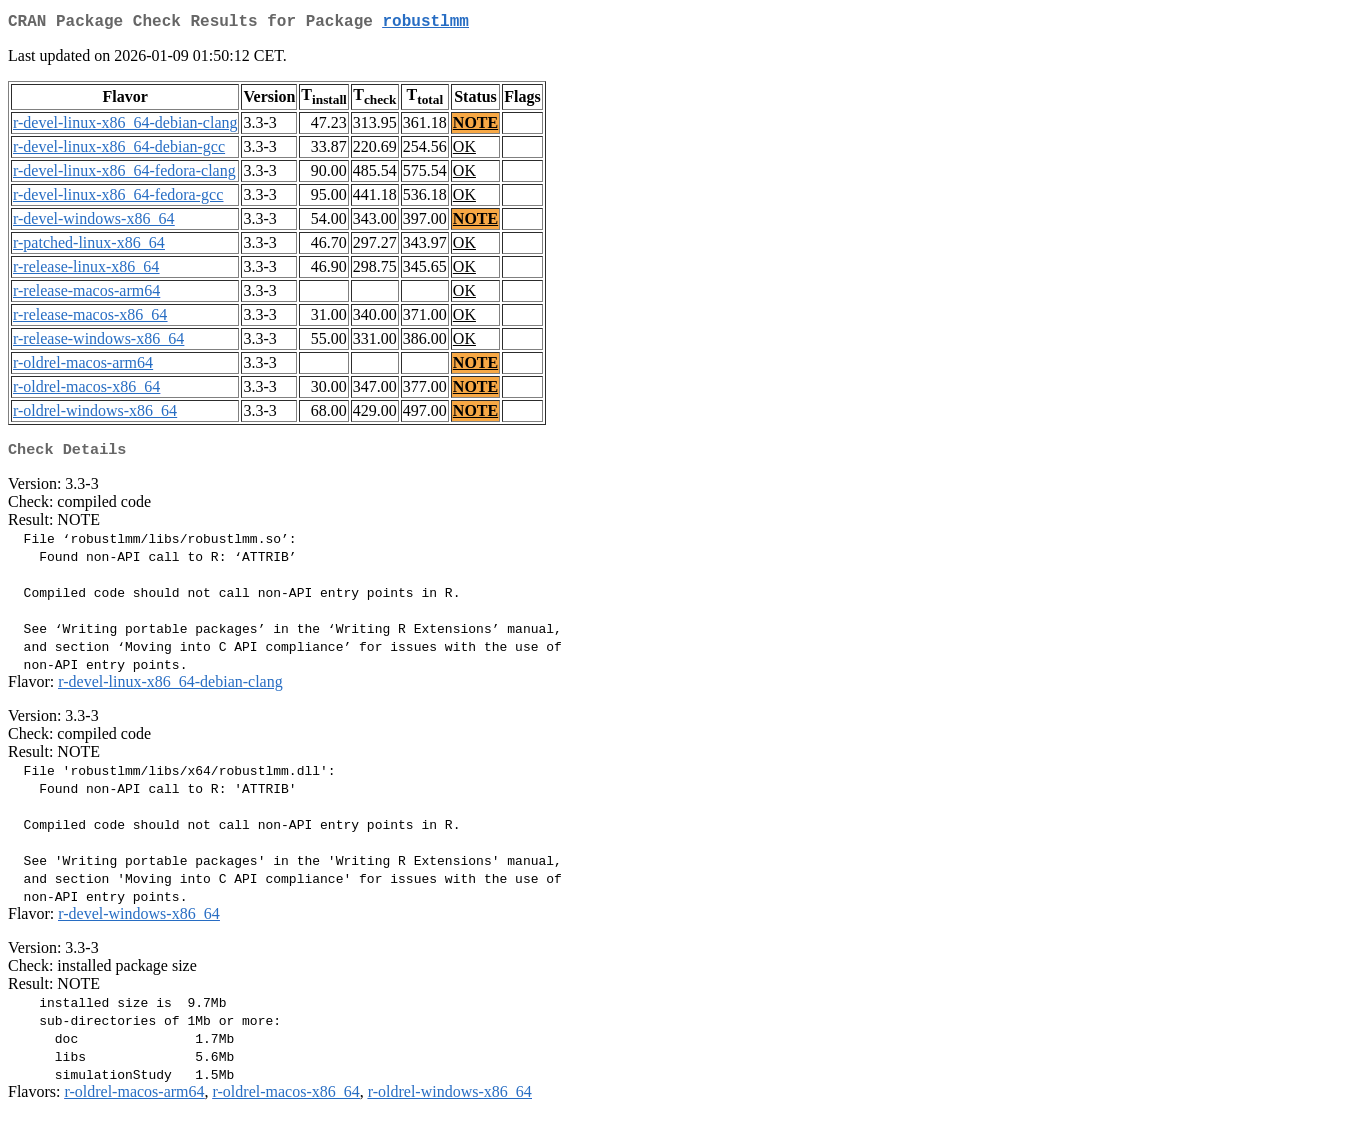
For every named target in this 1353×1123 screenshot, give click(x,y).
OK (464, 150)
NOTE (475, 126)
